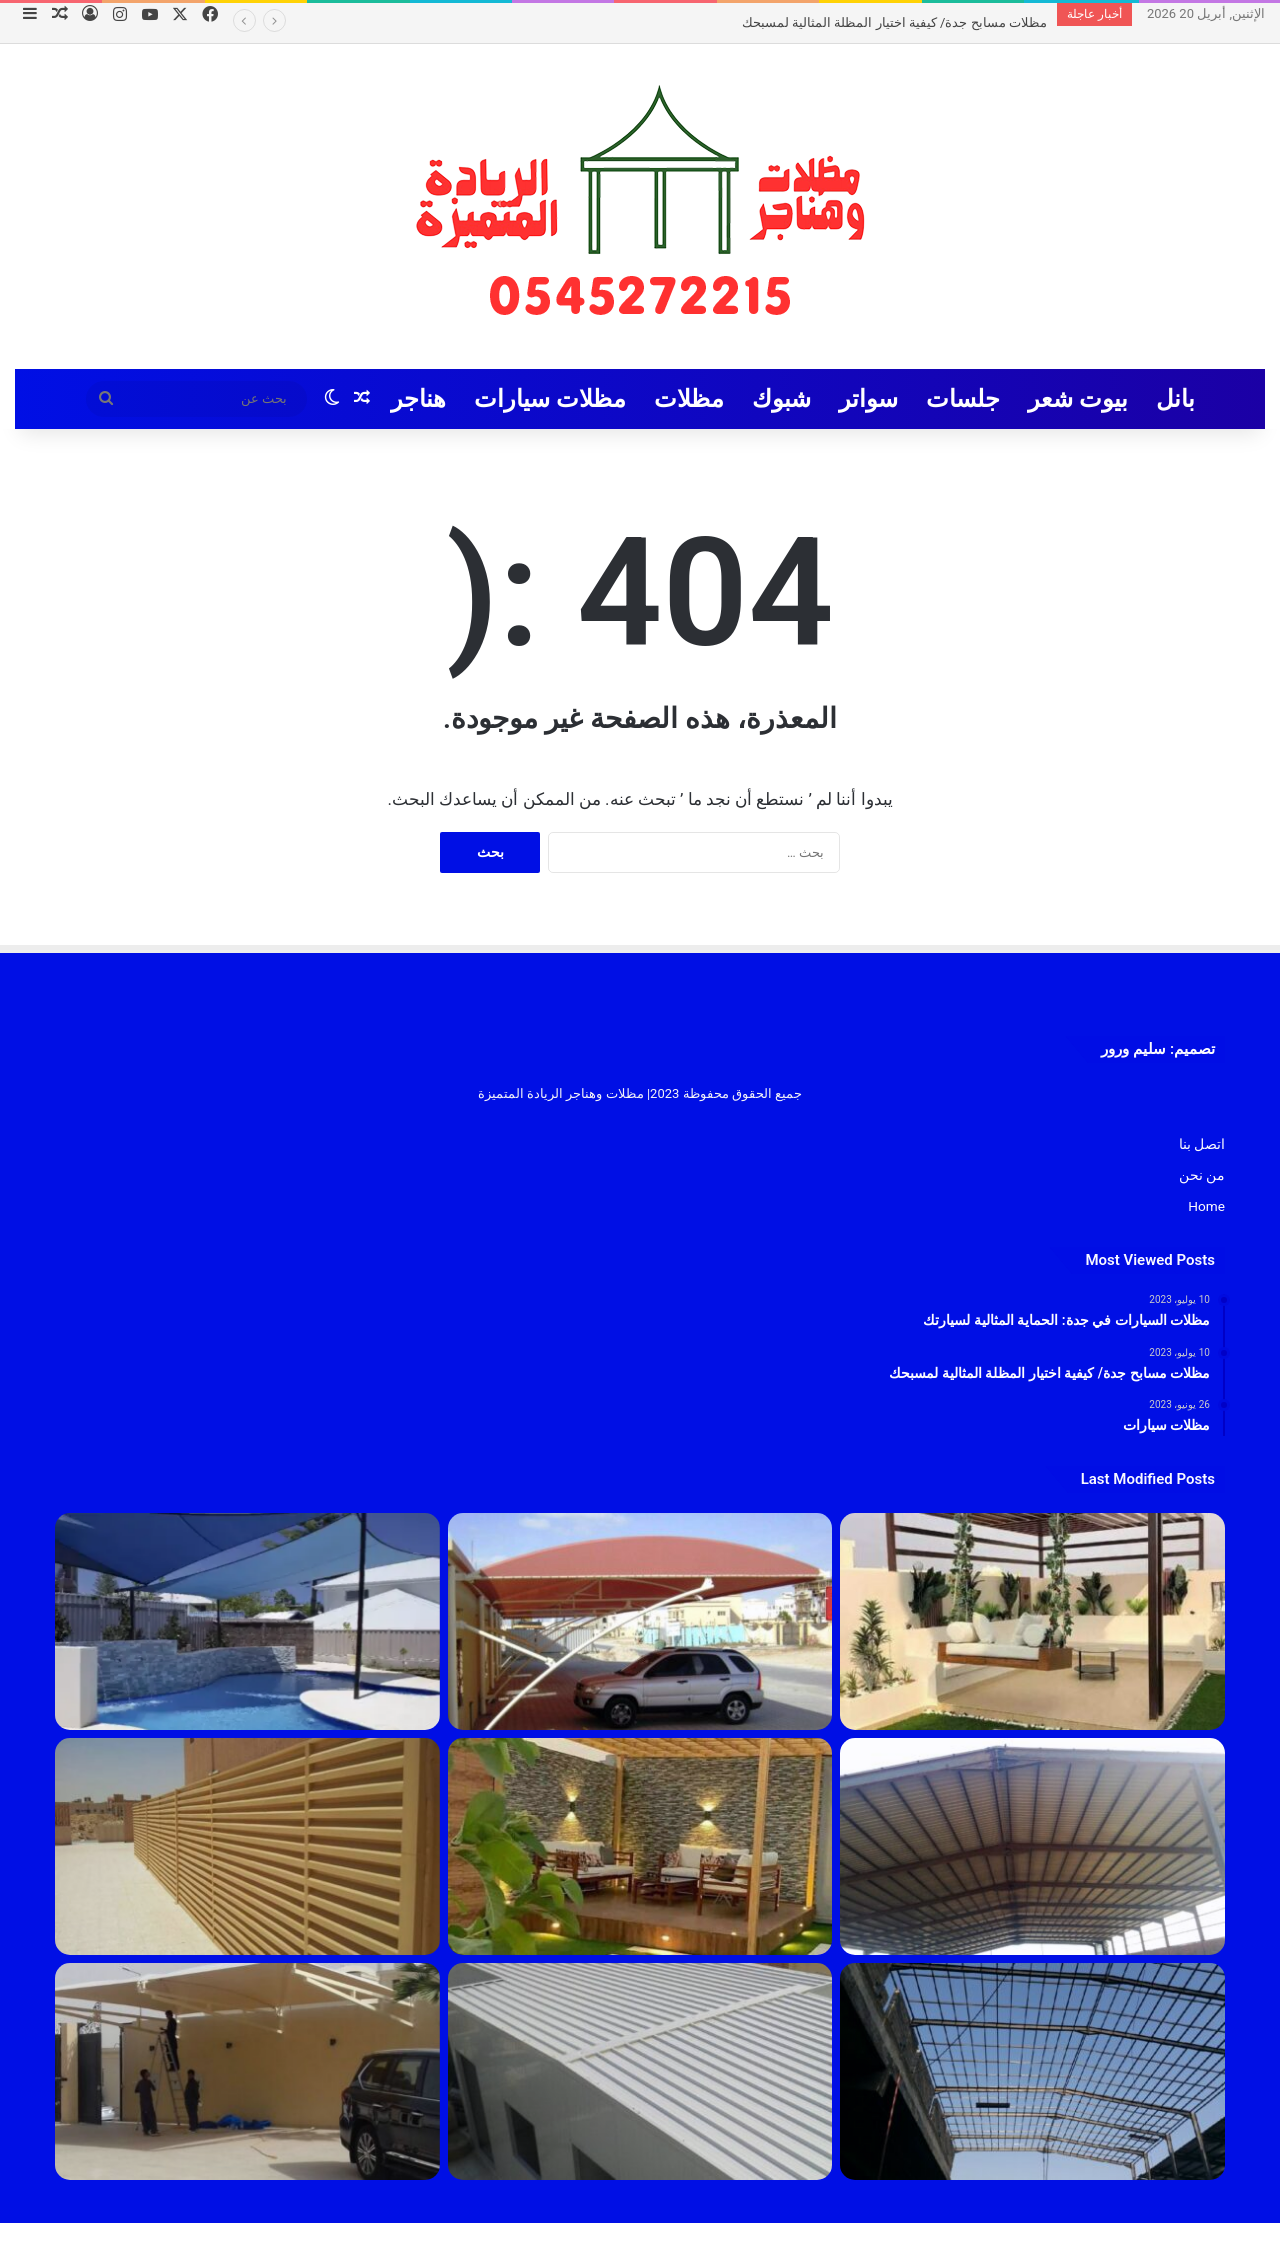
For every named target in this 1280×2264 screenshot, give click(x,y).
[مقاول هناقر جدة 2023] (1032, 1846)
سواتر (868, 399)
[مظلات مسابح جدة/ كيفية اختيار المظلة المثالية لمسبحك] (247, 1621)
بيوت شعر (1078, 399)
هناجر (418, 399)
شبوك (781, 399)
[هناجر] (1032, 2071)
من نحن (1202, 1175)
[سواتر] (247, 1846)
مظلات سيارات (550, 399)
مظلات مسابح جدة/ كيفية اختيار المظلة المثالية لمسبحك (894, 22)
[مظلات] (640, 1846)
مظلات (689, 399)
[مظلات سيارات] (247, 2071)
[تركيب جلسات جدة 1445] (1032, 1621)
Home (1206, 1206)
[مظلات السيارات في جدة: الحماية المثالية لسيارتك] (640, 1621)
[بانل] (640, 2071)
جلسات (963, 399)
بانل (1175, 399)
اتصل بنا (1202, 1144)
